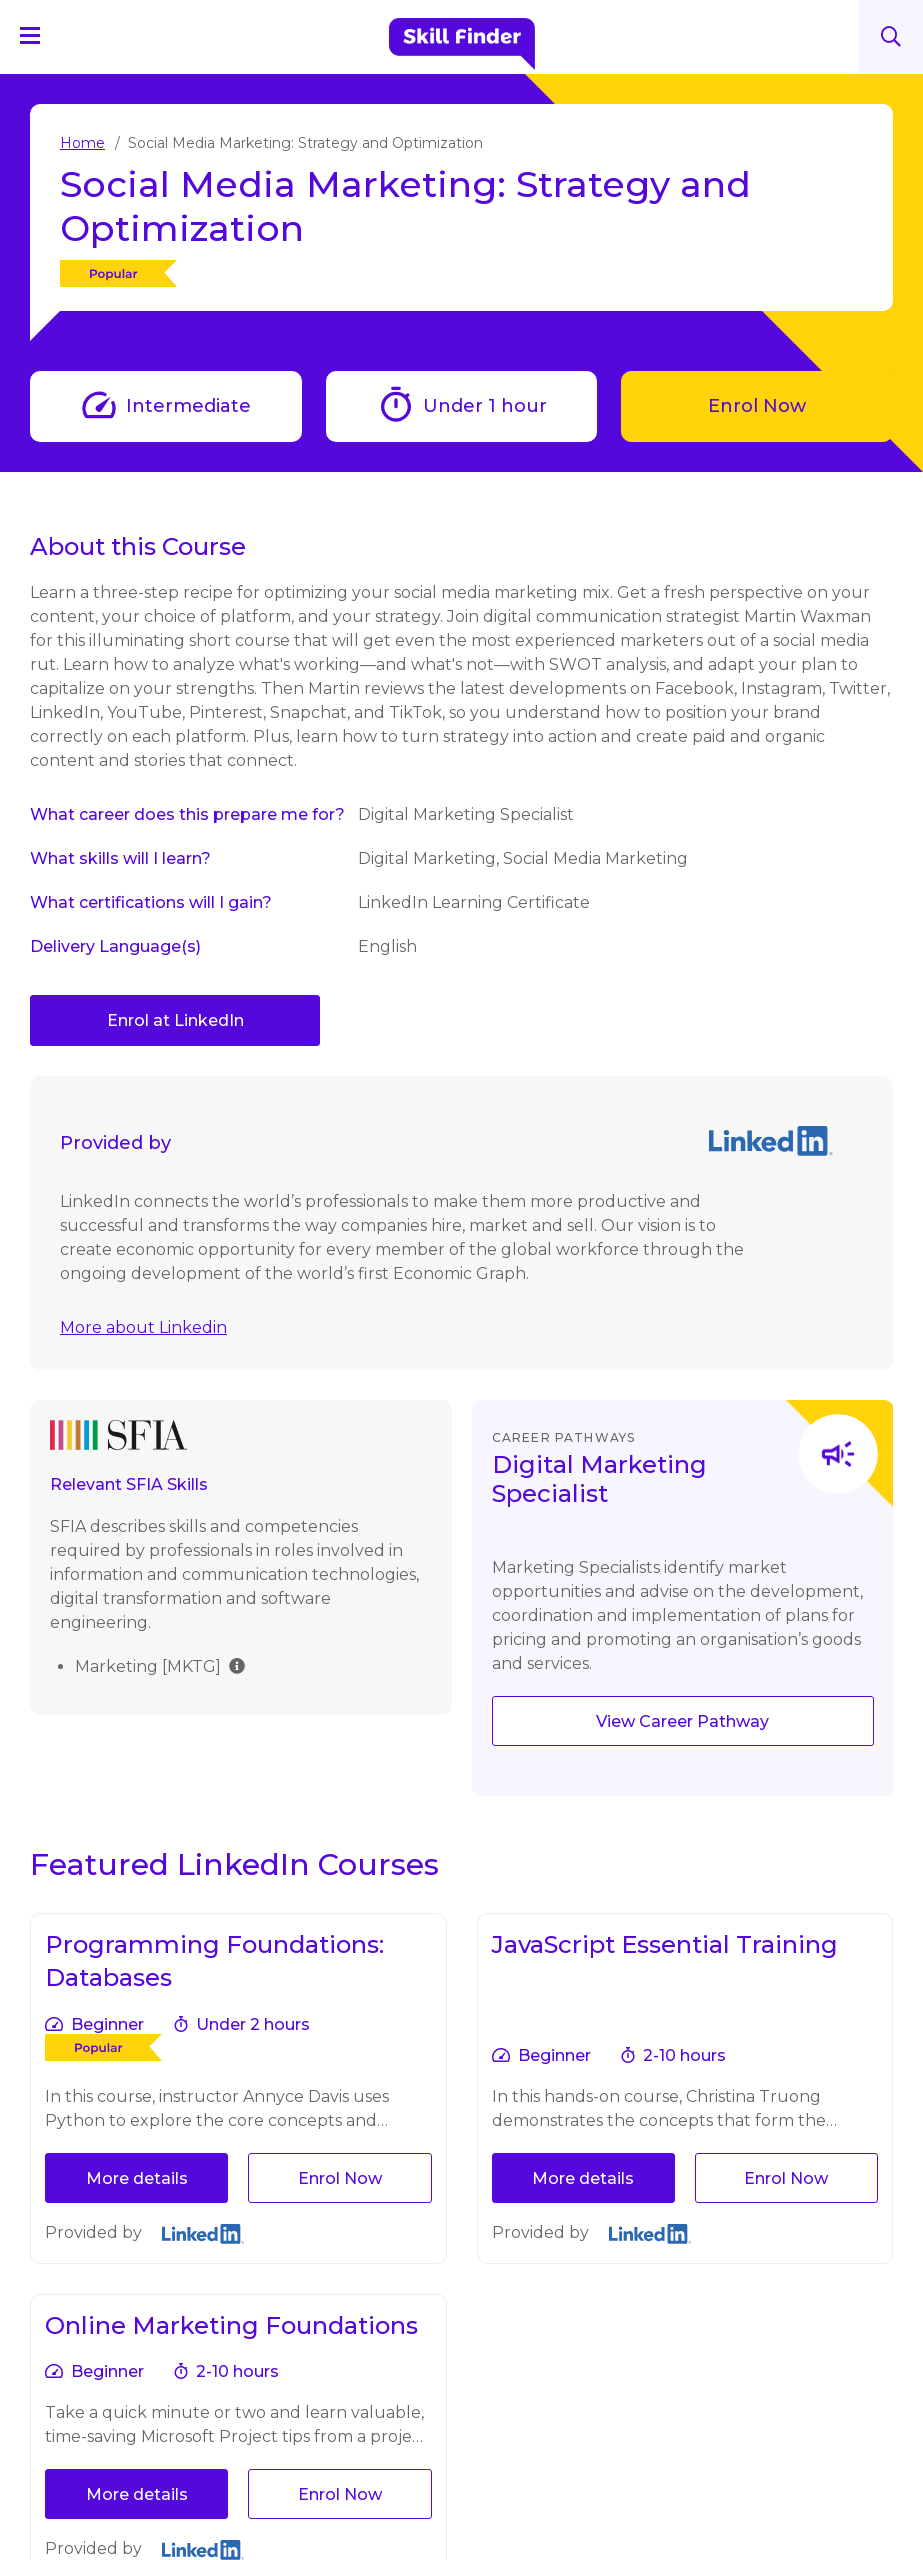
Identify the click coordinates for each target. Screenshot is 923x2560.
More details (137, 2178)
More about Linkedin (143, 1327)
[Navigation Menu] (39, 35)
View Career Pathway (682, 1721)
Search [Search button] (891, 36)
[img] (237, 1664)
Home (82, 143)
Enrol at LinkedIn (175, 1020)
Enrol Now (757, 406)
